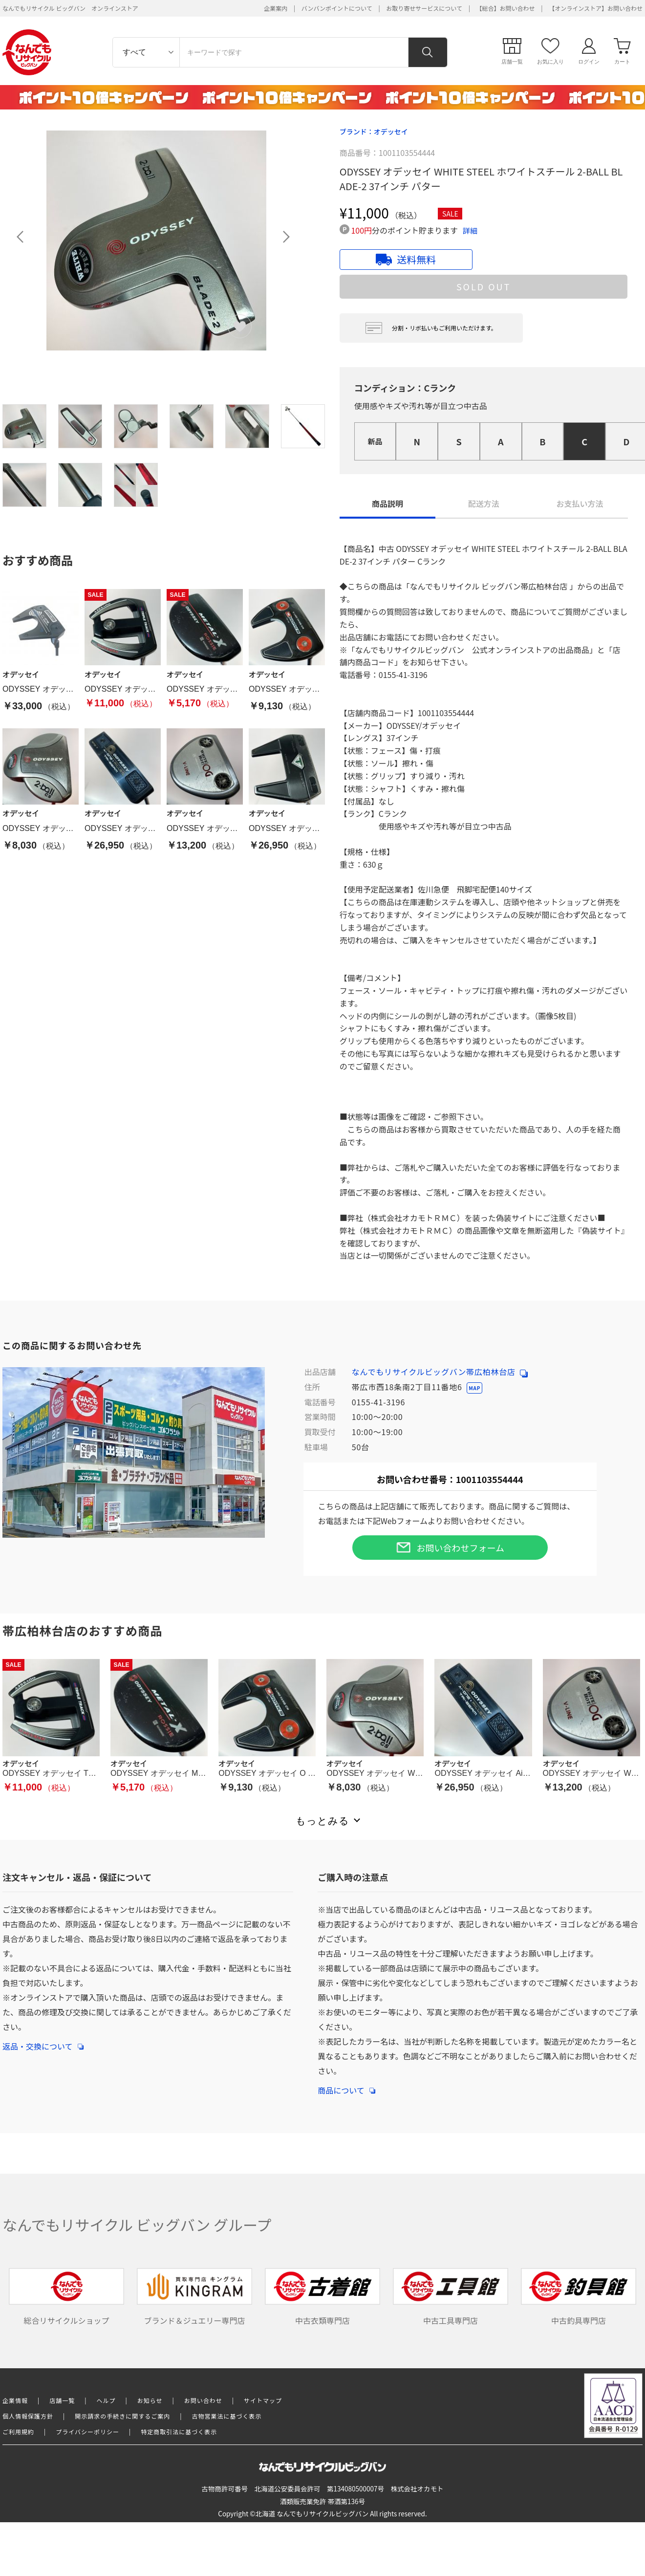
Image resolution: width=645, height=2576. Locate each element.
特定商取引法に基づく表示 (179, 2431)
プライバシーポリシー (87, 2431)
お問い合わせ (203, 2400)
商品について (346, 2085)
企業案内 (275, 8)
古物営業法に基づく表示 (227, 2416)
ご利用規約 (18, 2431)
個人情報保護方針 (27, 2416)
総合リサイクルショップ (66, 2297)
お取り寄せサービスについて (424, 8)
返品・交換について (43, 2041)
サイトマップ (263, 2400)
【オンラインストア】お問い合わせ (596, 8)
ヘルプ (106, 2400)
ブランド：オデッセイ (374, 131)
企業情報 (15, 2400)
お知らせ (150, 2400)
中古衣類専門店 (322, 2297)
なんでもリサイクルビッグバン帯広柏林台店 (440, 1371)
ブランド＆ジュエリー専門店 (194, 2297)
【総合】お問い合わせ (505, 8)
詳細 (470, 230)
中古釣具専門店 (578, 2297)
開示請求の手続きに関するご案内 (122, 2416)
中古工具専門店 (450, 2297)
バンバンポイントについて (336, 8)
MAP (474, 1388)
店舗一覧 (62, 2400)
